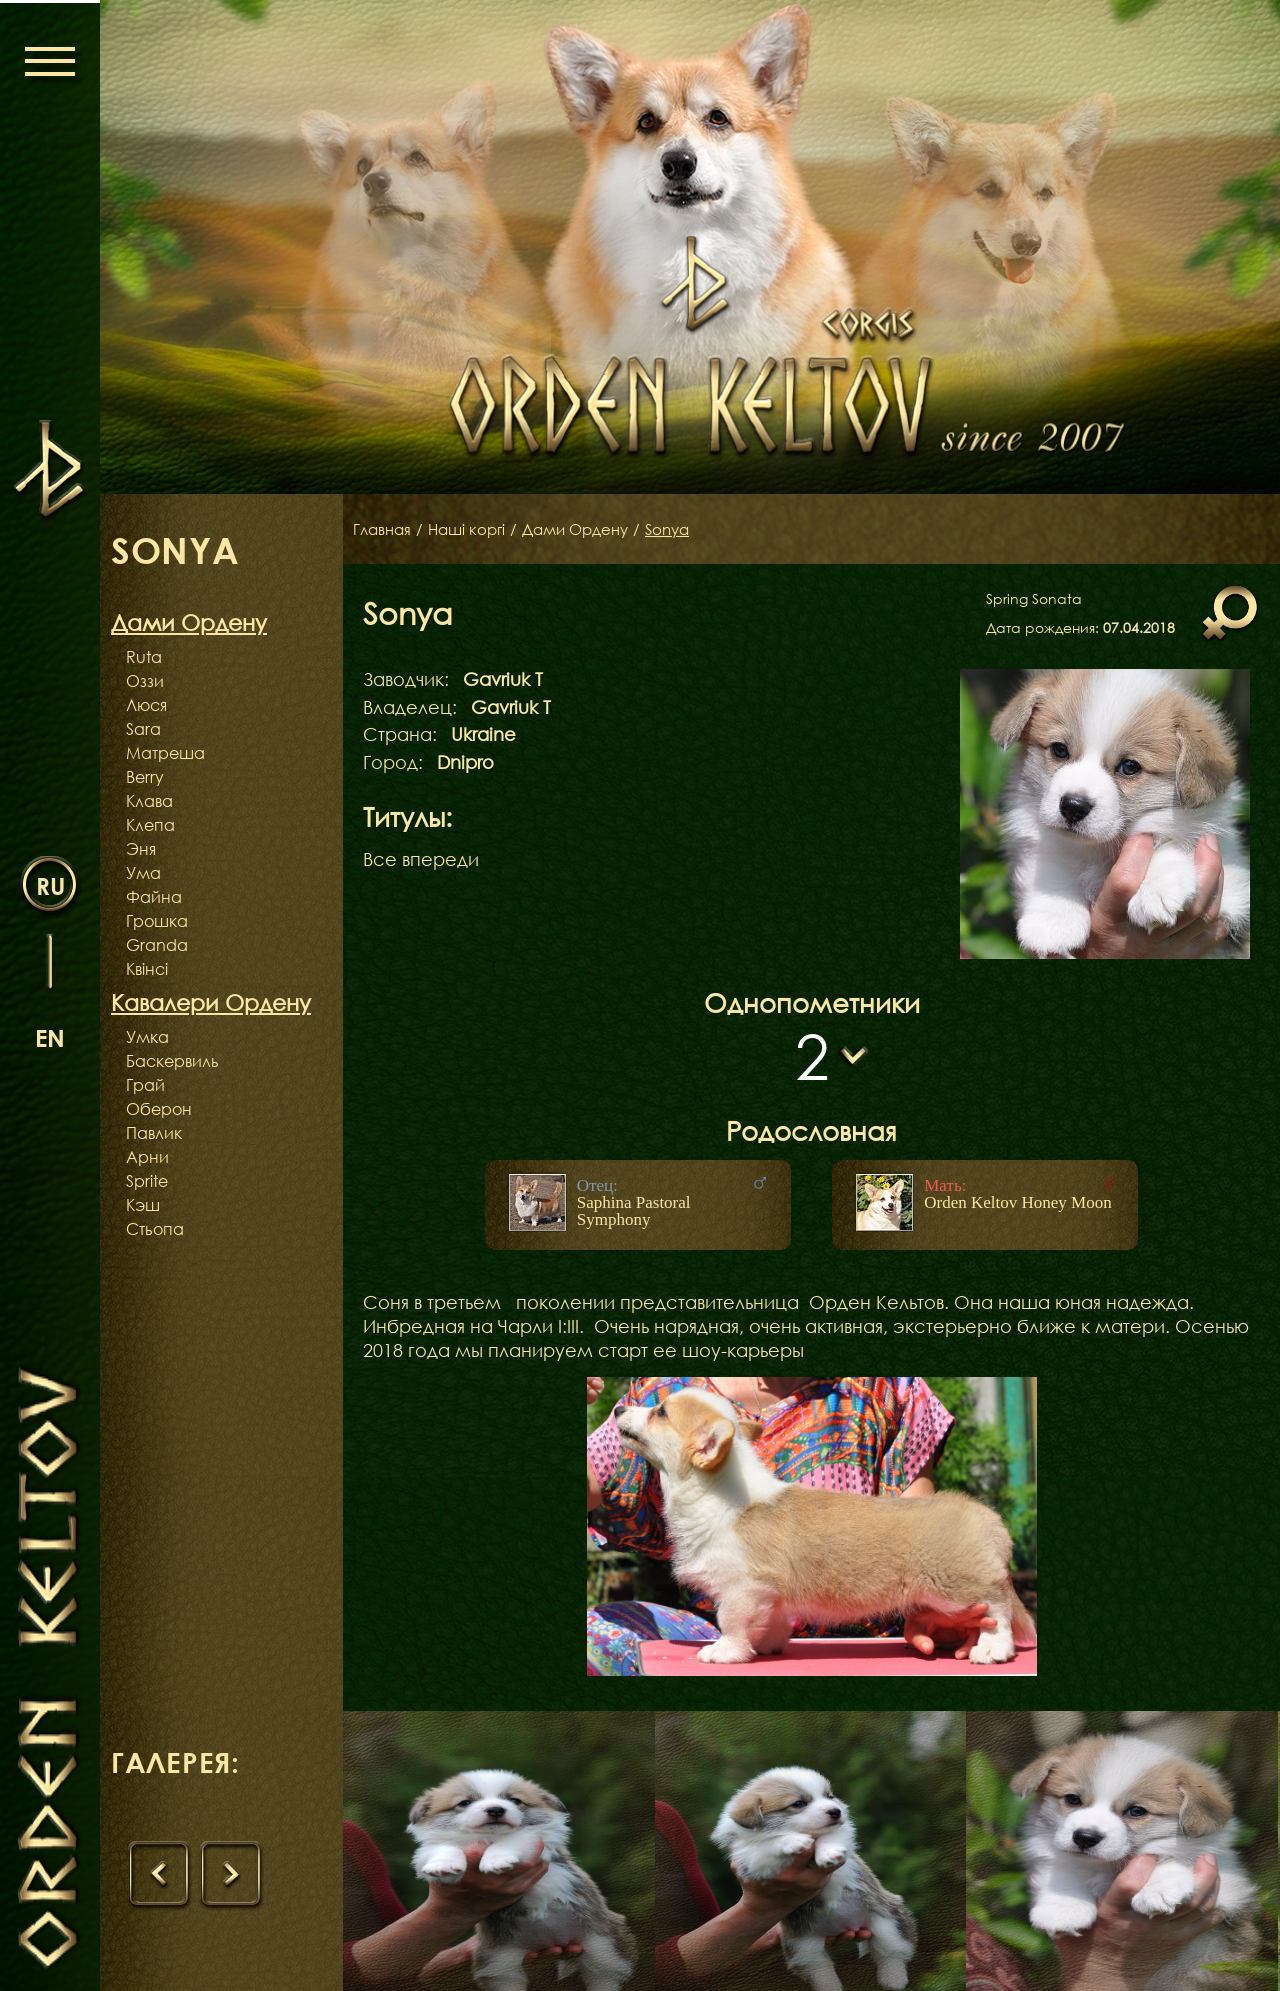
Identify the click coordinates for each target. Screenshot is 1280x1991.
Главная (384, 529)
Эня (141, 849)
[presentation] (161, 1877)
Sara (143, 729)
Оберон (159, 1109)
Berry (145, 777)
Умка (147, 1037)
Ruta (144, 657)
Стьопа (155, 1229)
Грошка (157, 921)
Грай (145, 1085)
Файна (154, 897)
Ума (143, 873)
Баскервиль (172, 1061)
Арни (147, 1157)
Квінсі (147, 969)
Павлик (154, 1133)
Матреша (165, 753)
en (50, 1036)
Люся (146, 705)
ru (50, 884)
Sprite (147, 1181)
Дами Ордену (588, 529)
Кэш (143, 1205)
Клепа (150, 825)
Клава (149, 801)
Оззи (145, 681)
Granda (157, 945)
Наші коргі (473, 529)
